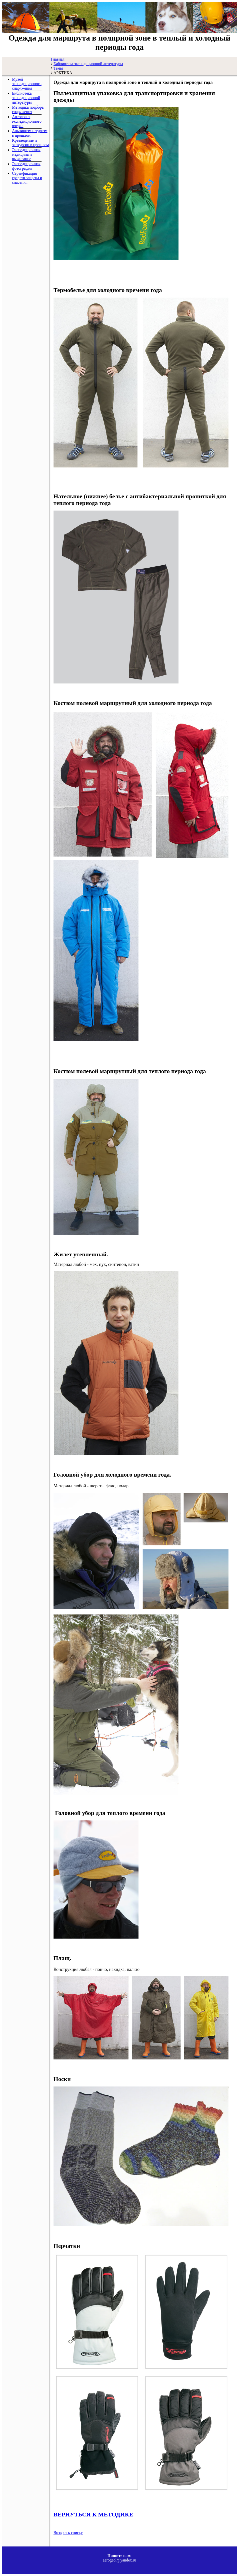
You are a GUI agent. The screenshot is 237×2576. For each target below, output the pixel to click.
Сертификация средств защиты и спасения (27, 177)
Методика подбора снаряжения (28, 109)
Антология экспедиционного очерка (27, 121)
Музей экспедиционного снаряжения (27, 83)
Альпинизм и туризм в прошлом (29, 133)
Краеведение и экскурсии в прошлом (30, 142)
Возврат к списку (68, 2532)
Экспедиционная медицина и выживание (26, 154)
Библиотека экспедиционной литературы (26, 97)
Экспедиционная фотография (26, 166)
